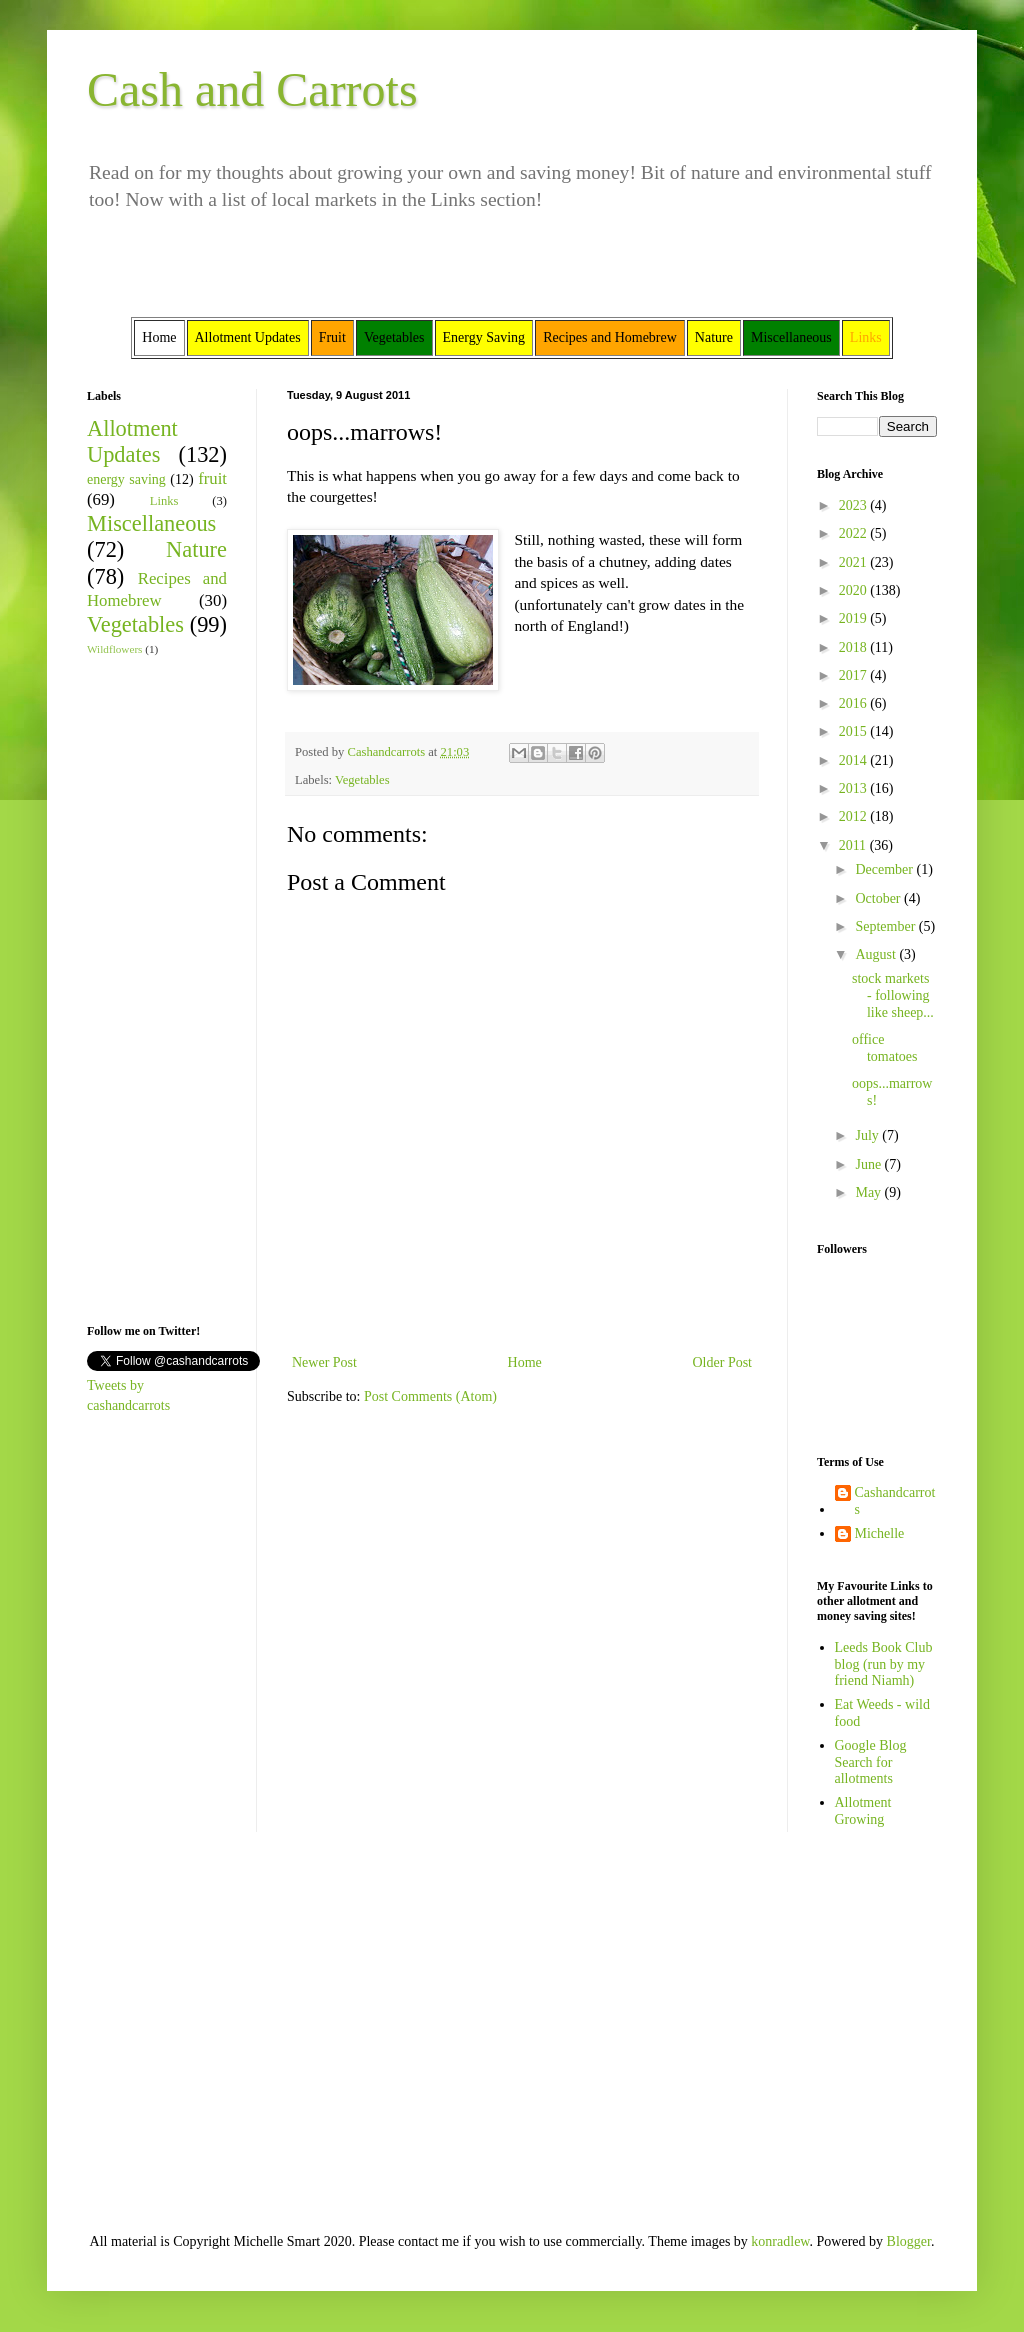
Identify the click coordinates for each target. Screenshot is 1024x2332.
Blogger (909, 2241)
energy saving (126, 479)
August (877, 954)
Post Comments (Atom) (430, 1396)
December (885, 869)
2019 (855, 618)
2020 (855, 590)
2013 (855, 788)
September (886, 926)
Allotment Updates (132, 442)
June (869, 1164)
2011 (854, 845)
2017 (855, 675)
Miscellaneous (151, 523)
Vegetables (362, 780)
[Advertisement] (147, 988)
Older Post (723, 1362)
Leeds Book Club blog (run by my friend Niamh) (884, 1664)
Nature (196, 549)
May (869, 1192)
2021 (855, 562)
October (879, 898)
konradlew (780, 2241)
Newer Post (324, 1362)
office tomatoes (885, 1048)
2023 (855, 505)
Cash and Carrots (252, 89)
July (868, 1135)
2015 (855, 731)
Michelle (880, 1533)
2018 (855, 647)
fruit (212, 478)
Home (525, 1362)
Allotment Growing (863, 1811)
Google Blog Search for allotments (871, 1762)
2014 (855, 760)
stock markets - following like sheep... (893, 995)
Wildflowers (114, 649)
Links (164, 501)
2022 (855, 533)
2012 (855, 816)
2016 (855, 703)
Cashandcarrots (895, 1501)
